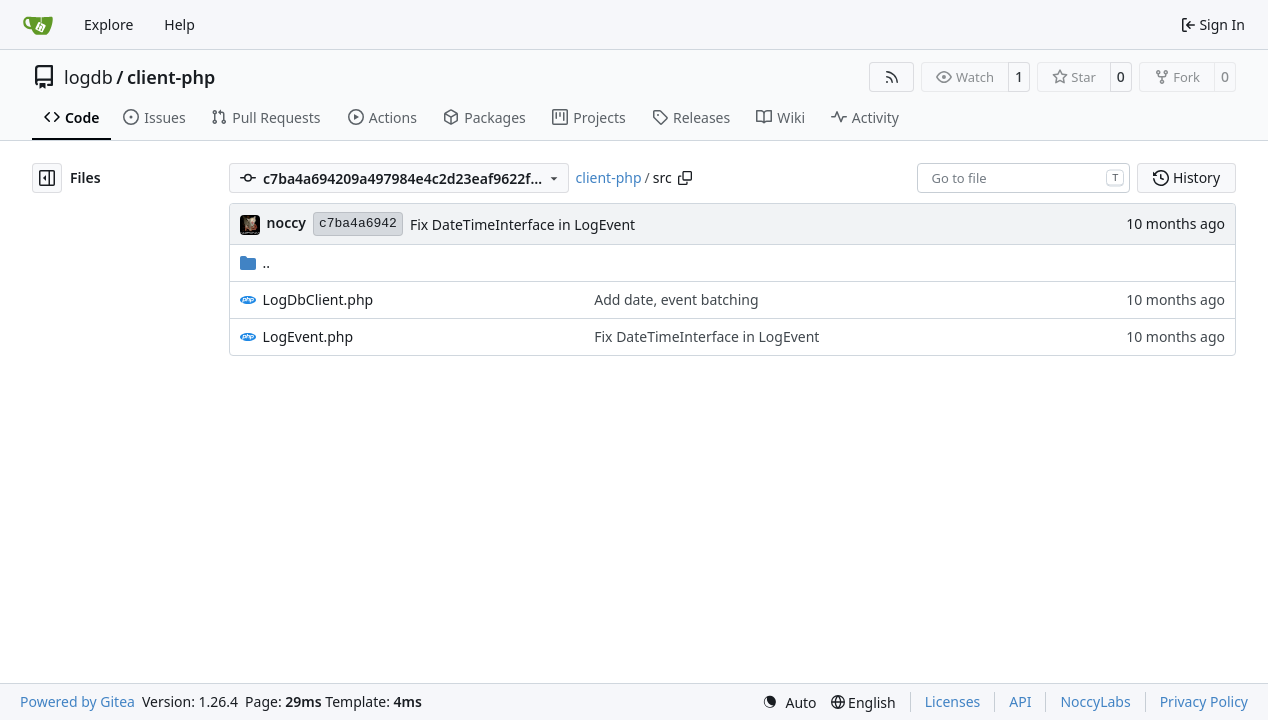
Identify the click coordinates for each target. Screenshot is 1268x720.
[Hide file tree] (47, 178)
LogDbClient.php (318, 299)
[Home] (38, 25)
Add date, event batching (676, 299)
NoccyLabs (1095, 701)
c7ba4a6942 (358, 223)
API (1020, 701)
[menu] (789, 702)
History (1186, 177)
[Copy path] (685, 178)
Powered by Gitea (77, 701)
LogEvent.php (308, 336)
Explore (108, 24)
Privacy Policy (1204, 701)
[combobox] (1023, 178)
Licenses (953, 701)
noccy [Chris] (286, 222)
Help (179, 24)
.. (255, 262)
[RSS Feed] (892, 77)
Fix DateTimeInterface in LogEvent (522, 224)
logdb (88, 77)
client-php (171, 77)
